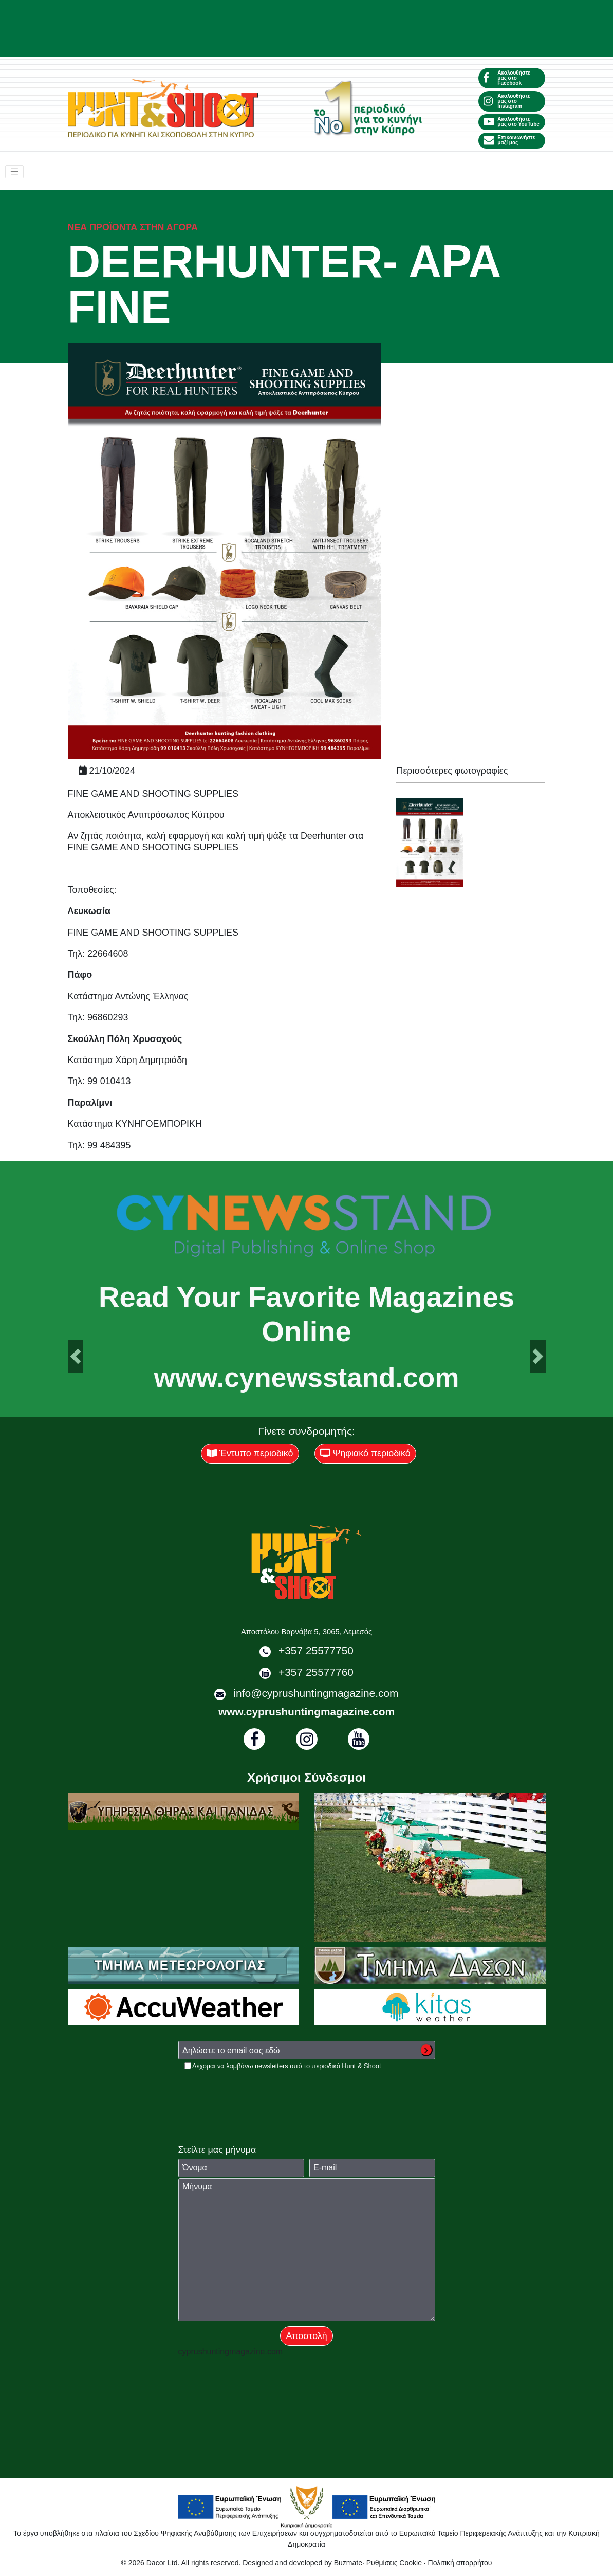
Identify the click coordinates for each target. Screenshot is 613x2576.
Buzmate (348, 2563)
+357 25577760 (316, 1672)
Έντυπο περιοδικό (250, 1453)
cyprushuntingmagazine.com (230, 2351)
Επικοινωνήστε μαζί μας (509, 140)
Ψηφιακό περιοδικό (365, 1453)
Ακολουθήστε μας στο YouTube (511, 121)
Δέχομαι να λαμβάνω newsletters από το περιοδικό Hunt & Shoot (286, 2066)
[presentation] (256, 2091)
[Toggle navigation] (14, 171)
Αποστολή (306, 2336)
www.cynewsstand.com (306, 1377)
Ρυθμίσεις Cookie (394, 2563)
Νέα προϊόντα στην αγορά (133, 227)
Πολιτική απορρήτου (460, 2563)
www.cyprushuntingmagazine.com (306, 1712)
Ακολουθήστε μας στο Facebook (507, 78)
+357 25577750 (316, 1650)
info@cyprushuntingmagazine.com (315, 1693)
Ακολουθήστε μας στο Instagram (507, 101)
